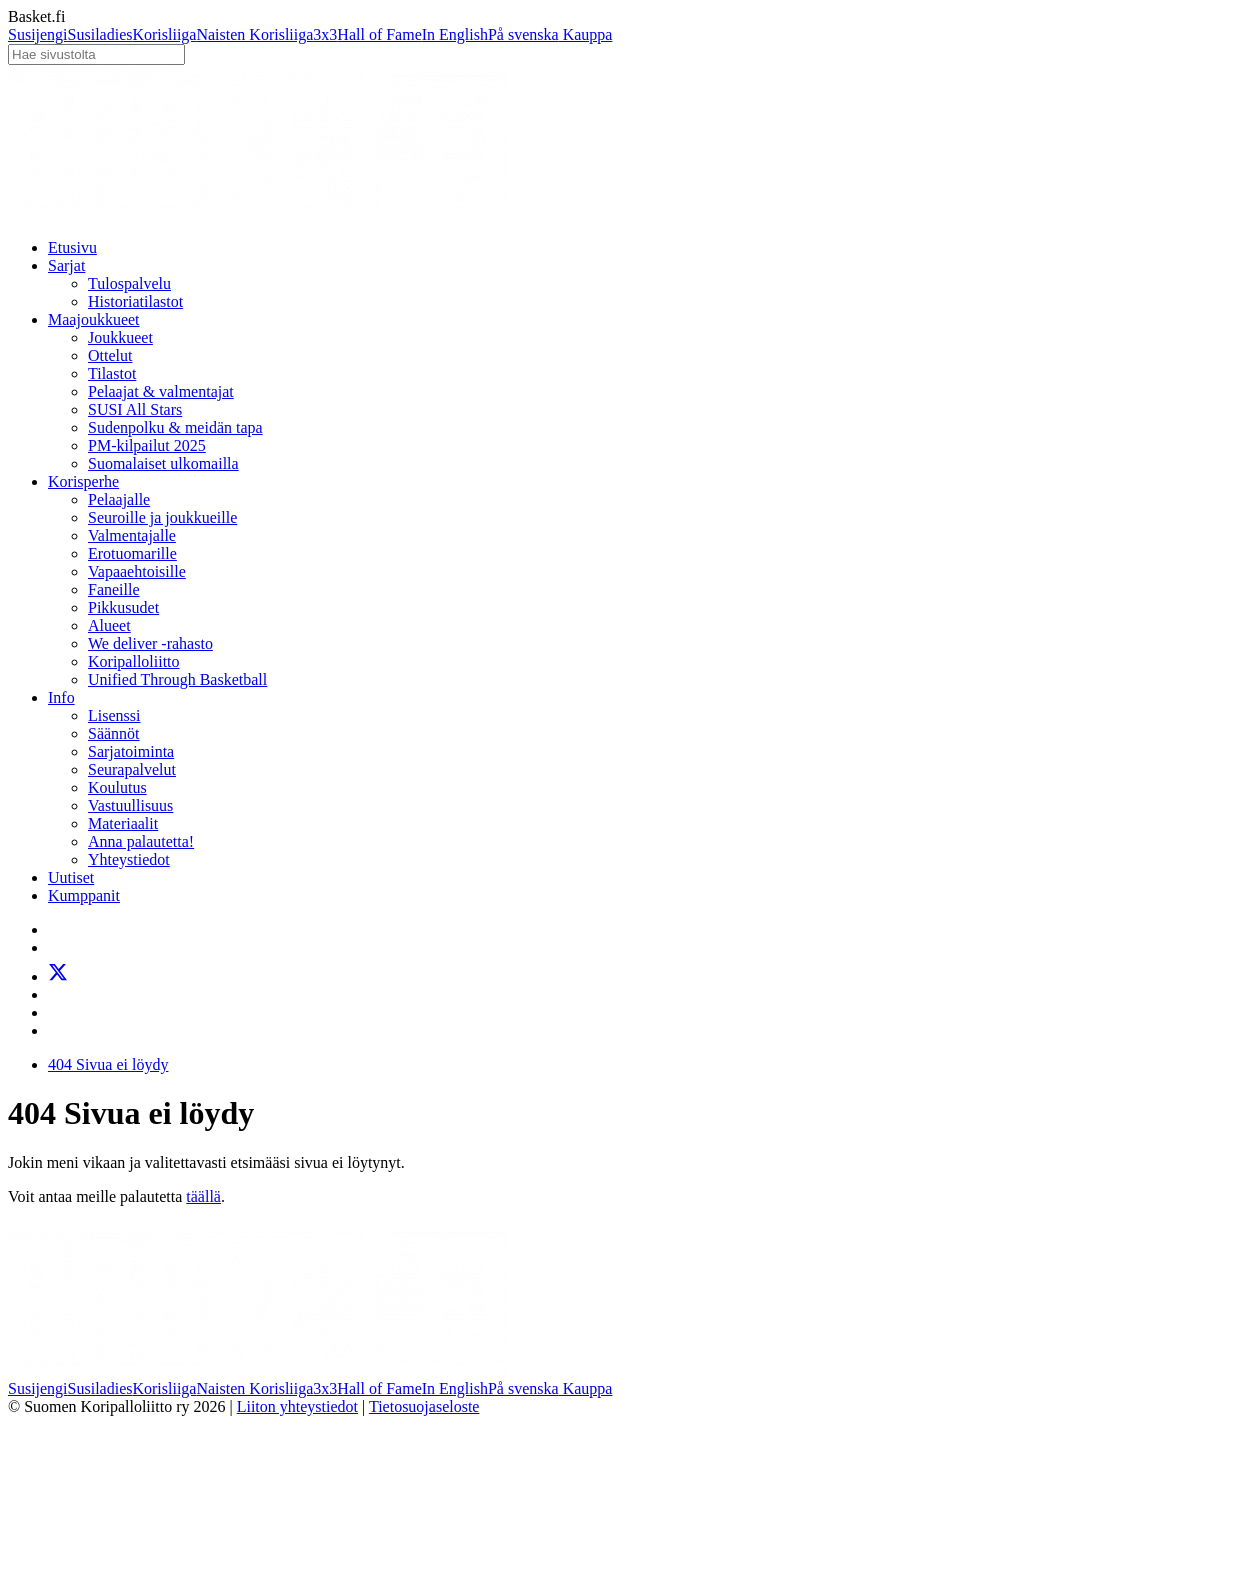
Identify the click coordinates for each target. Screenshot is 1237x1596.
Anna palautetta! (141, 841)
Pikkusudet (123, 607)
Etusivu (72, 247)
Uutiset (71, 877)
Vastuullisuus (130, 805)
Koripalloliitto (134, 661)
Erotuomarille (132, 553)
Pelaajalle (119, 499)
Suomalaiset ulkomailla (163, 463)
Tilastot (112, 373)
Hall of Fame (379, 34)
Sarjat (66, 265)
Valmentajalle (132, 535)
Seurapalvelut (132, 769)
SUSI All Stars (135, 409)
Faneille (114, 589)
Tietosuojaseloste (424, 1406)
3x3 (325, 34)
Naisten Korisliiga (254, 34)
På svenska (523, 34)
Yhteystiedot (129, 859)
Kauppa (586, 34)
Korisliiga (164, 34)
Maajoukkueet (94, 319)
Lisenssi (114, 715)
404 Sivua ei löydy (108, 1064)
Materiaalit (123, 823)
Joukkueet (120, 337)
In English (455, 34)
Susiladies (100, 34)
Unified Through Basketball (177, 679)
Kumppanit (84, 895)
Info (61, 697)
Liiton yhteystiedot (297, 1406)
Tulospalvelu (129, 283)
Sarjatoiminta (131, 751)
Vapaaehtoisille (137, 571)
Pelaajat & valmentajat (161, 391)
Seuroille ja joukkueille (162, 517)
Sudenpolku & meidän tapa (175, 427)
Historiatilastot (135, 301)
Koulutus (117, 787)
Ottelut (110, 355)
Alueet (109, 625)
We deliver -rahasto (150, 643)
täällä (203, 1196)
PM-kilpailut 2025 (147, 445)
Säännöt (114, 733)
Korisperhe (83, 481)
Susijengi (38, 34)
